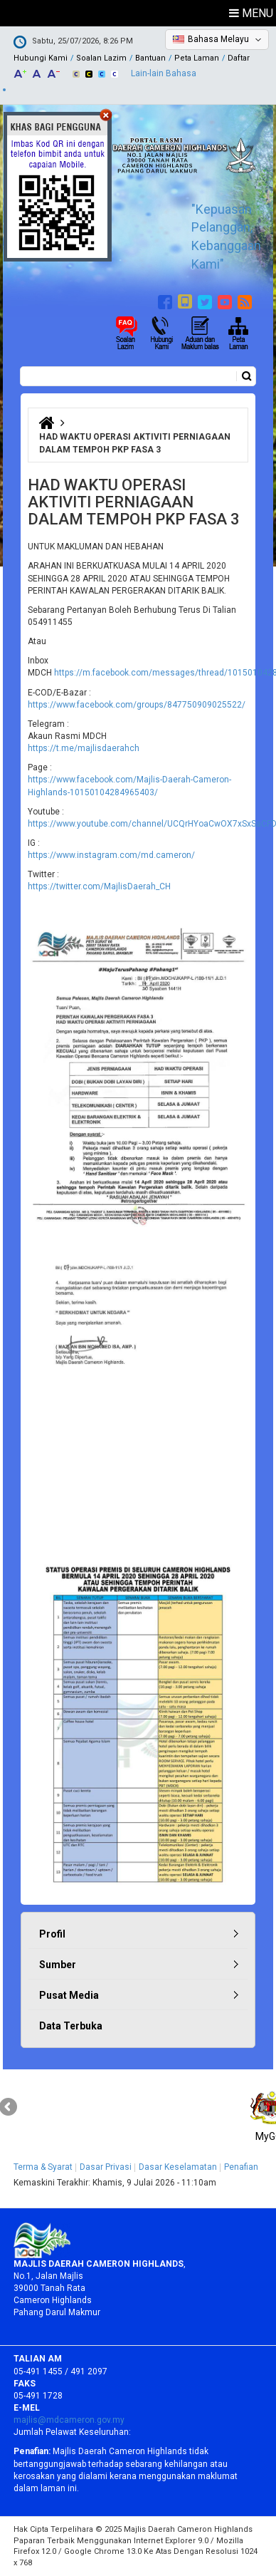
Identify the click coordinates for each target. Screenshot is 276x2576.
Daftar (239, 58)
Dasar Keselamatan (178, 2167)
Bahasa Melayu (218, 39)
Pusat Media (69, 1995)
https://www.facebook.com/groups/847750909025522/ (136, 705)
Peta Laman (196, 58)
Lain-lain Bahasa (163, 73)
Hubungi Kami (41, 58)
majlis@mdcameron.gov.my (69, 2420)
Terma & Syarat (43, 2167)
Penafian (241, 2167)
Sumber (57, 1964)
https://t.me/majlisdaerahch (83, 748)
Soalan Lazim (101, 58)
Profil (52, 1934)
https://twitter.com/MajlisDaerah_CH (99, 886)
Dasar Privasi (106, 2167)
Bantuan (150, 58)
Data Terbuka (70, 2026)
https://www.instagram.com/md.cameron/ (111, 855)
